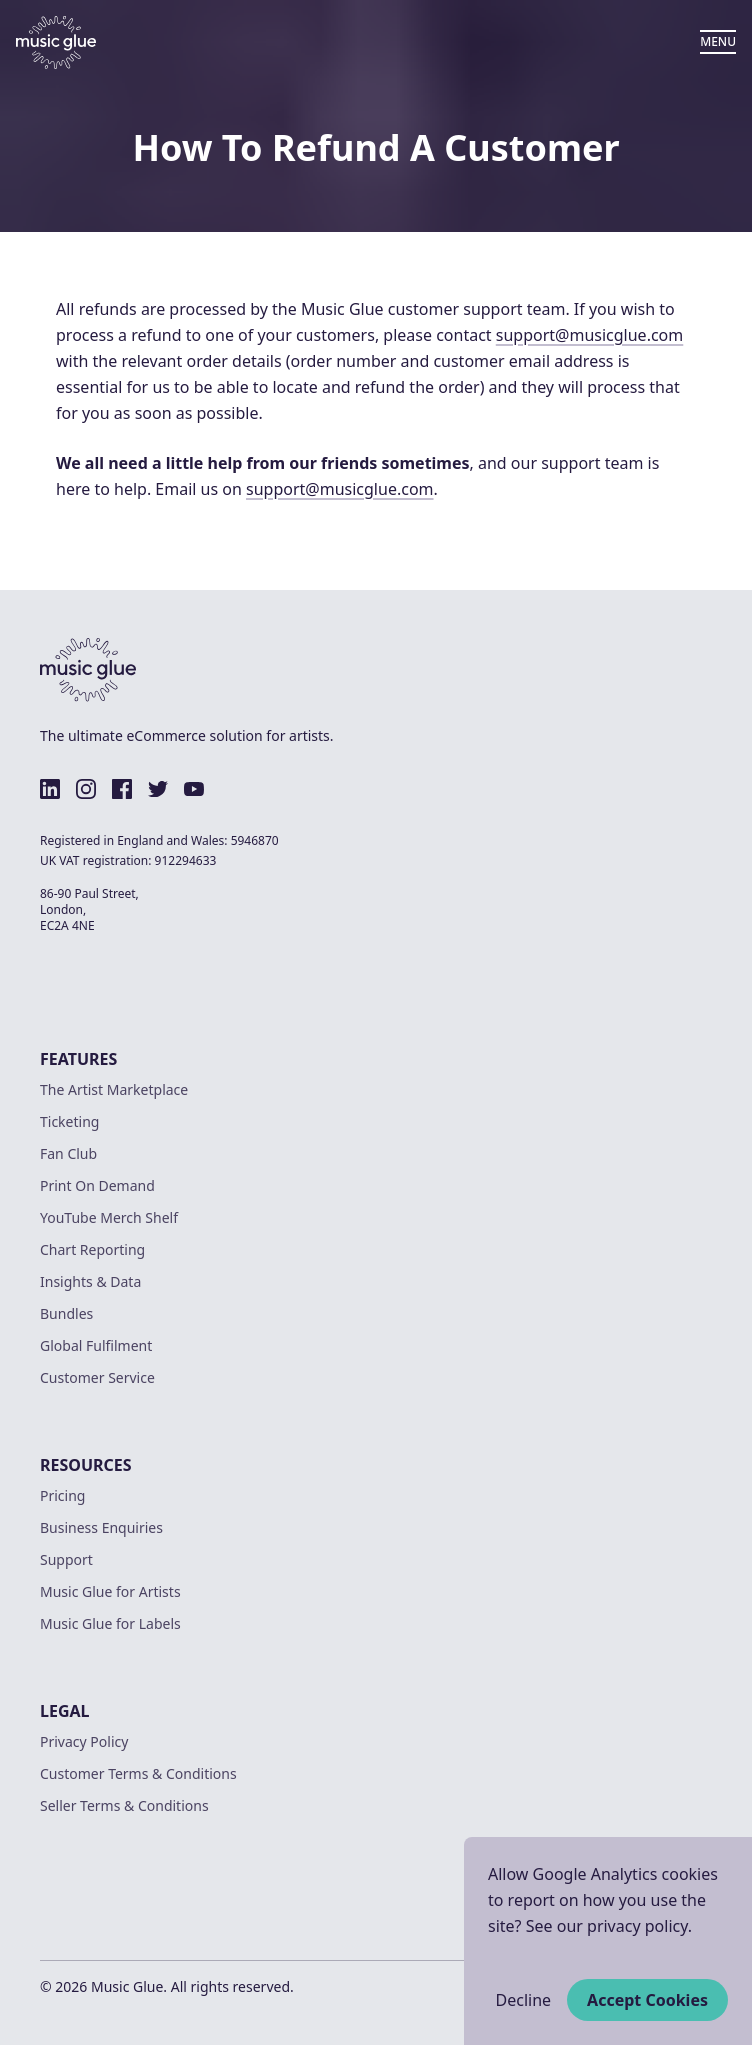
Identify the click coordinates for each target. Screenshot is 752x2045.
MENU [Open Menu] (718, 41)
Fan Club (68, 1153)
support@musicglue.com (590, 335)
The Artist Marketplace (114, 1089)
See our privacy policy (607, 1926)
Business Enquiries (101, 1527)
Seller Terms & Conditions (124, 1805)
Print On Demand (97, 1185)
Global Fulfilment (96, 1345)
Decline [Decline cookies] (524, 2000)
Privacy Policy (84, 1741)
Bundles (66, 1313)
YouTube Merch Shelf (109, 1217)
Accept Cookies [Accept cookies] (647, 2000)
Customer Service (97, 1377)
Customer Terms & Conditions (138, 1773)
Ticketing (69, 1121)
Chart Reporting (92, 1249)
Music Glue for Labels (110, 1623)
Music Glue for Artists (110, 1591)
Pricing (62, 1495)
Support (66, 1559)
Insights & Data (90, 1281)
